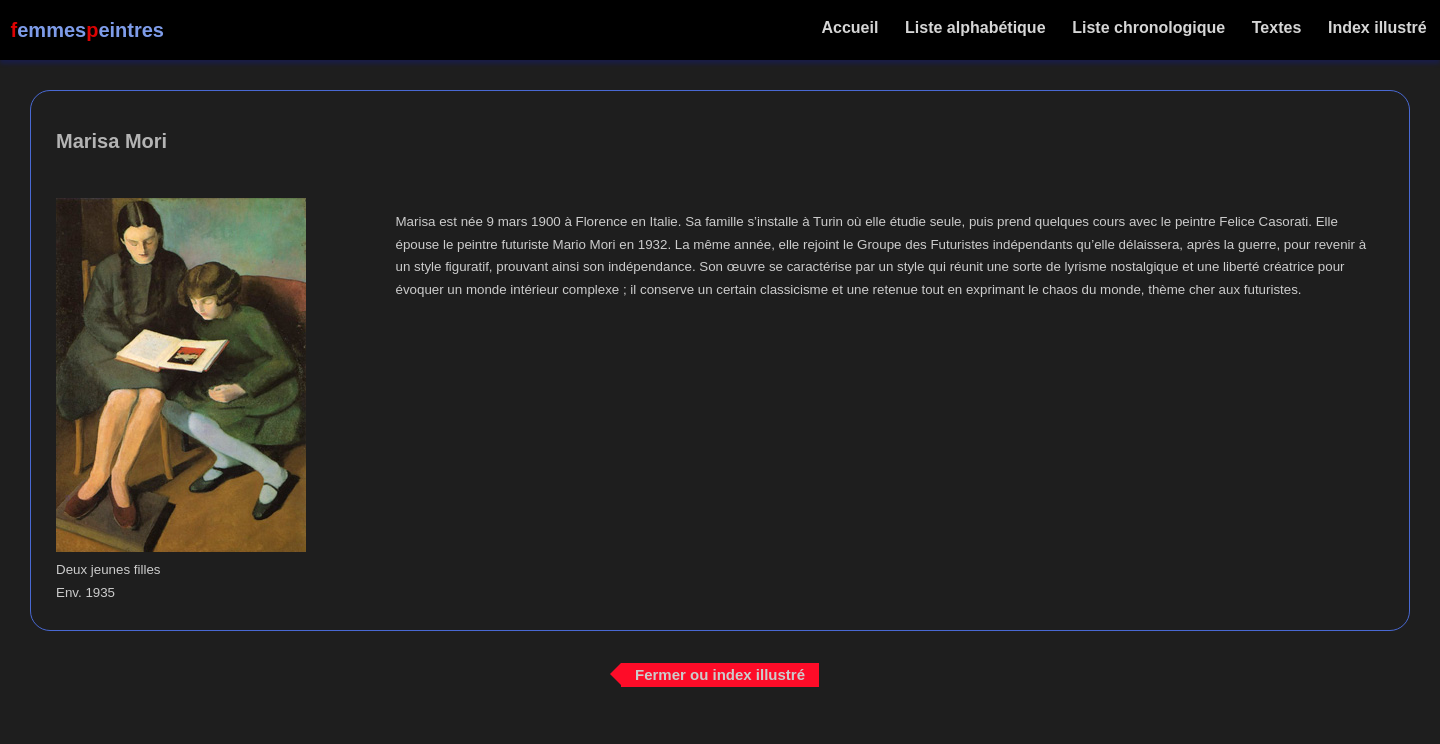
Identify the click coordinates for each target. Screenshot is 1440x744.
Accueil (850, 27)
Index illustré (1377, 27)
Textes (1276, 27)
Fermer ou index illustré (720, 674)
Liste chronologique (1149, 27)
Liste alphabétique (975, 27)
